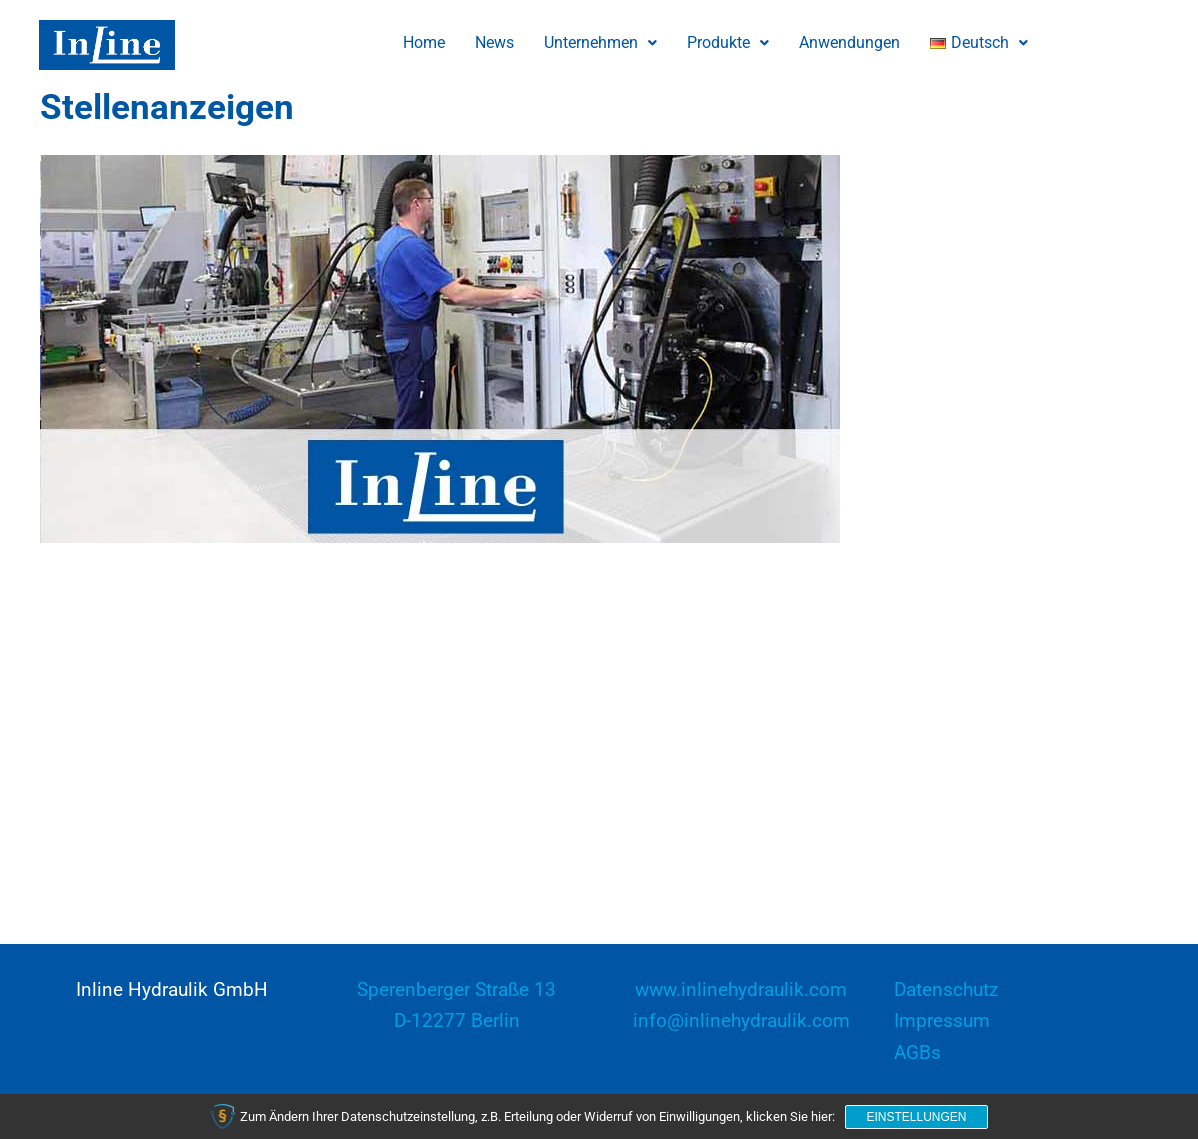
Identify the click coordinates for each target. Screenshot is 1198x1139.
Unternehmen (600, 42)
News (494, 42)
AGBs (917, 1052)
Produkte (728, 42)
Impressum (942, 1020)
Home (424, 42)
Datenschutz (946, 989)
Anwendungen (849, 42)
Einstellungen (916, 1117)
